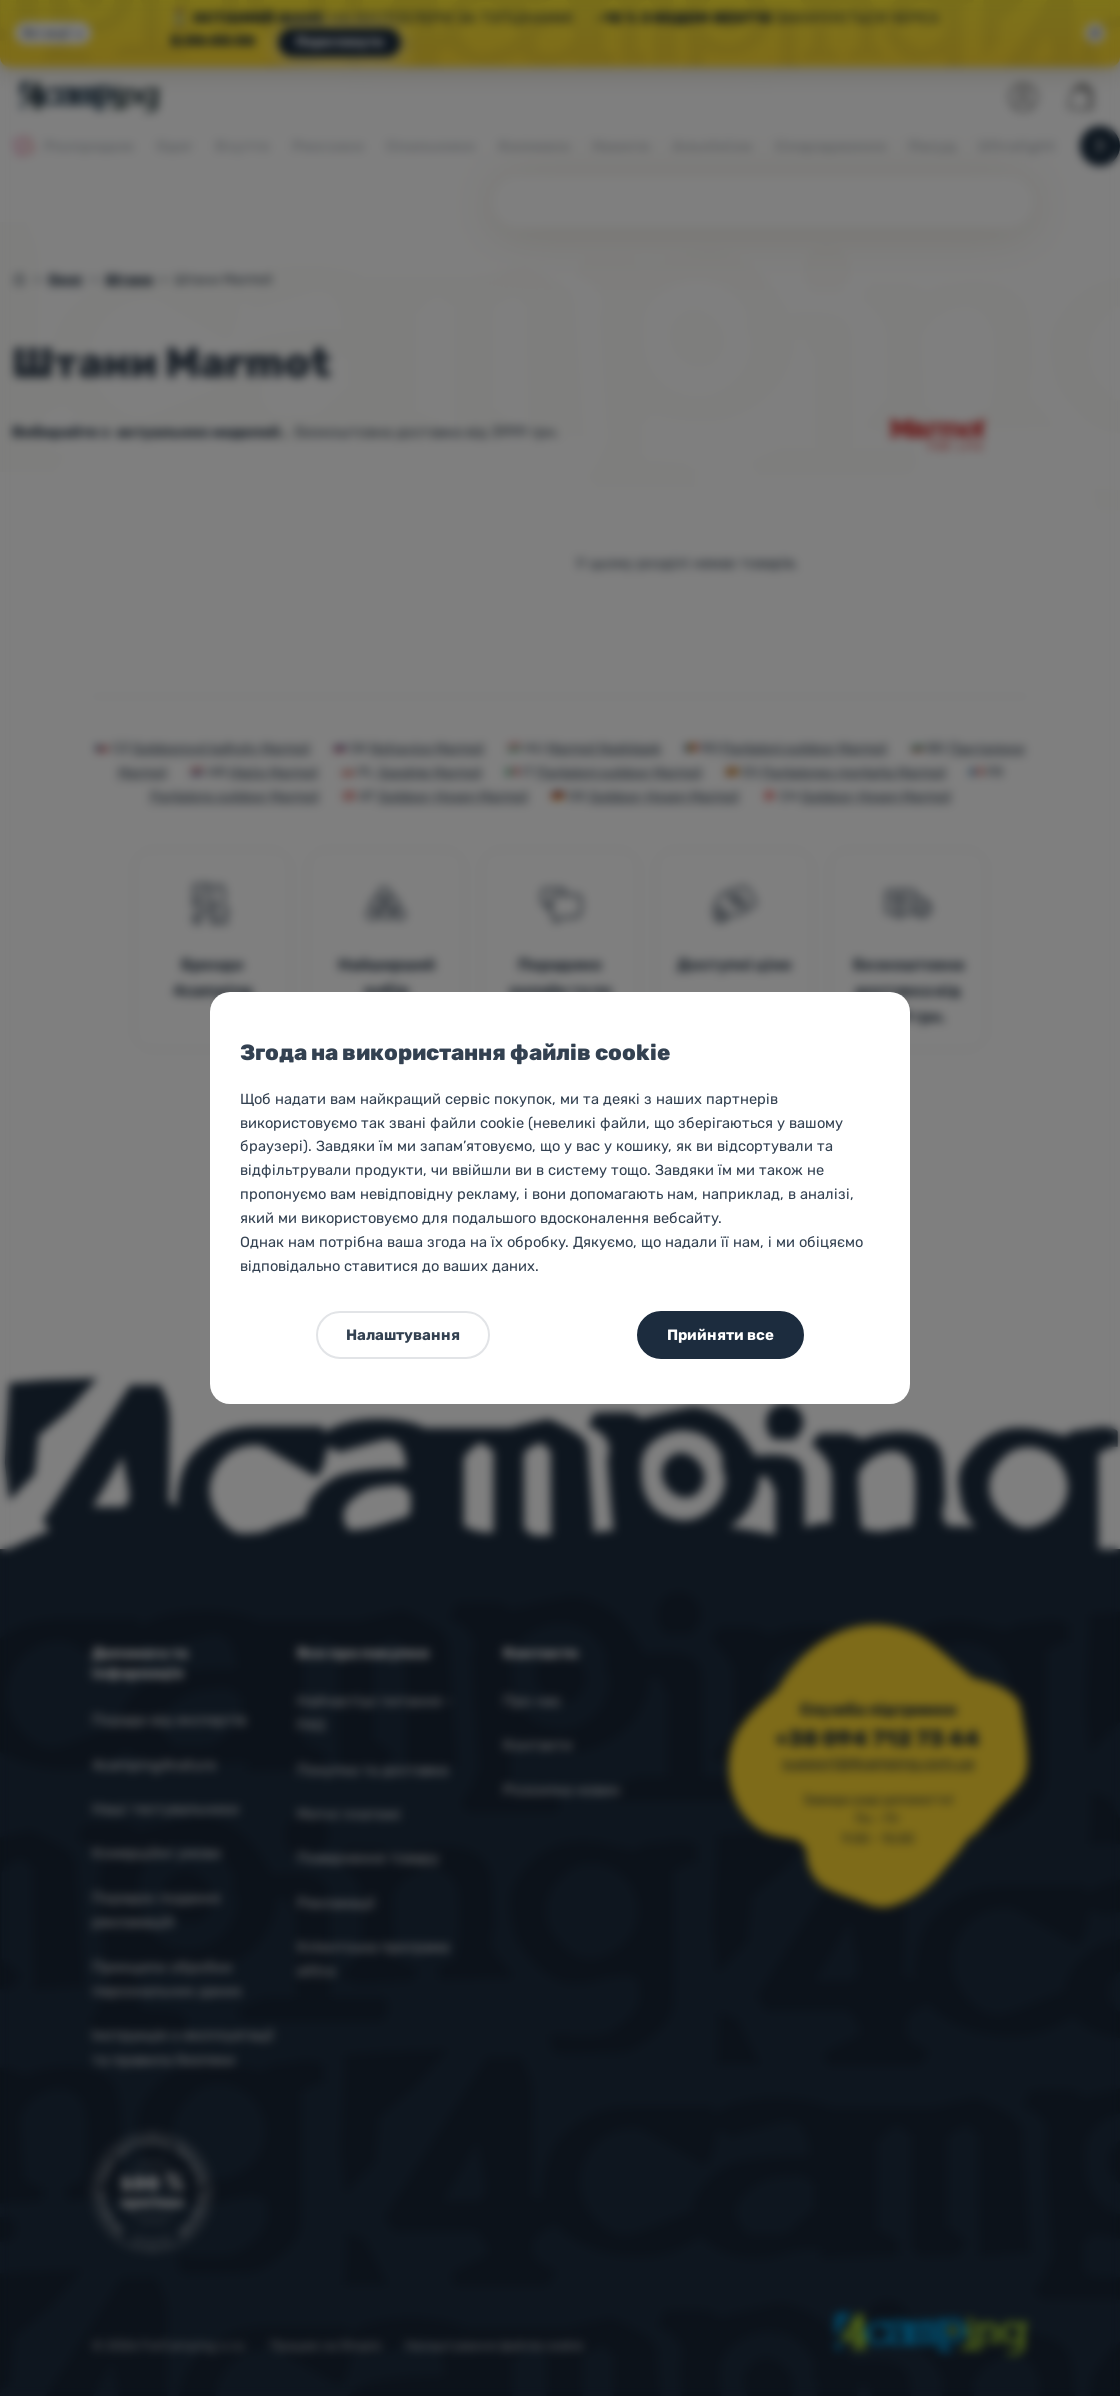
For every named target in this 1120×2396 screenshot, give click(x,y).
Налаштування (403, 1335)
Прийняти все (720, 1335)
